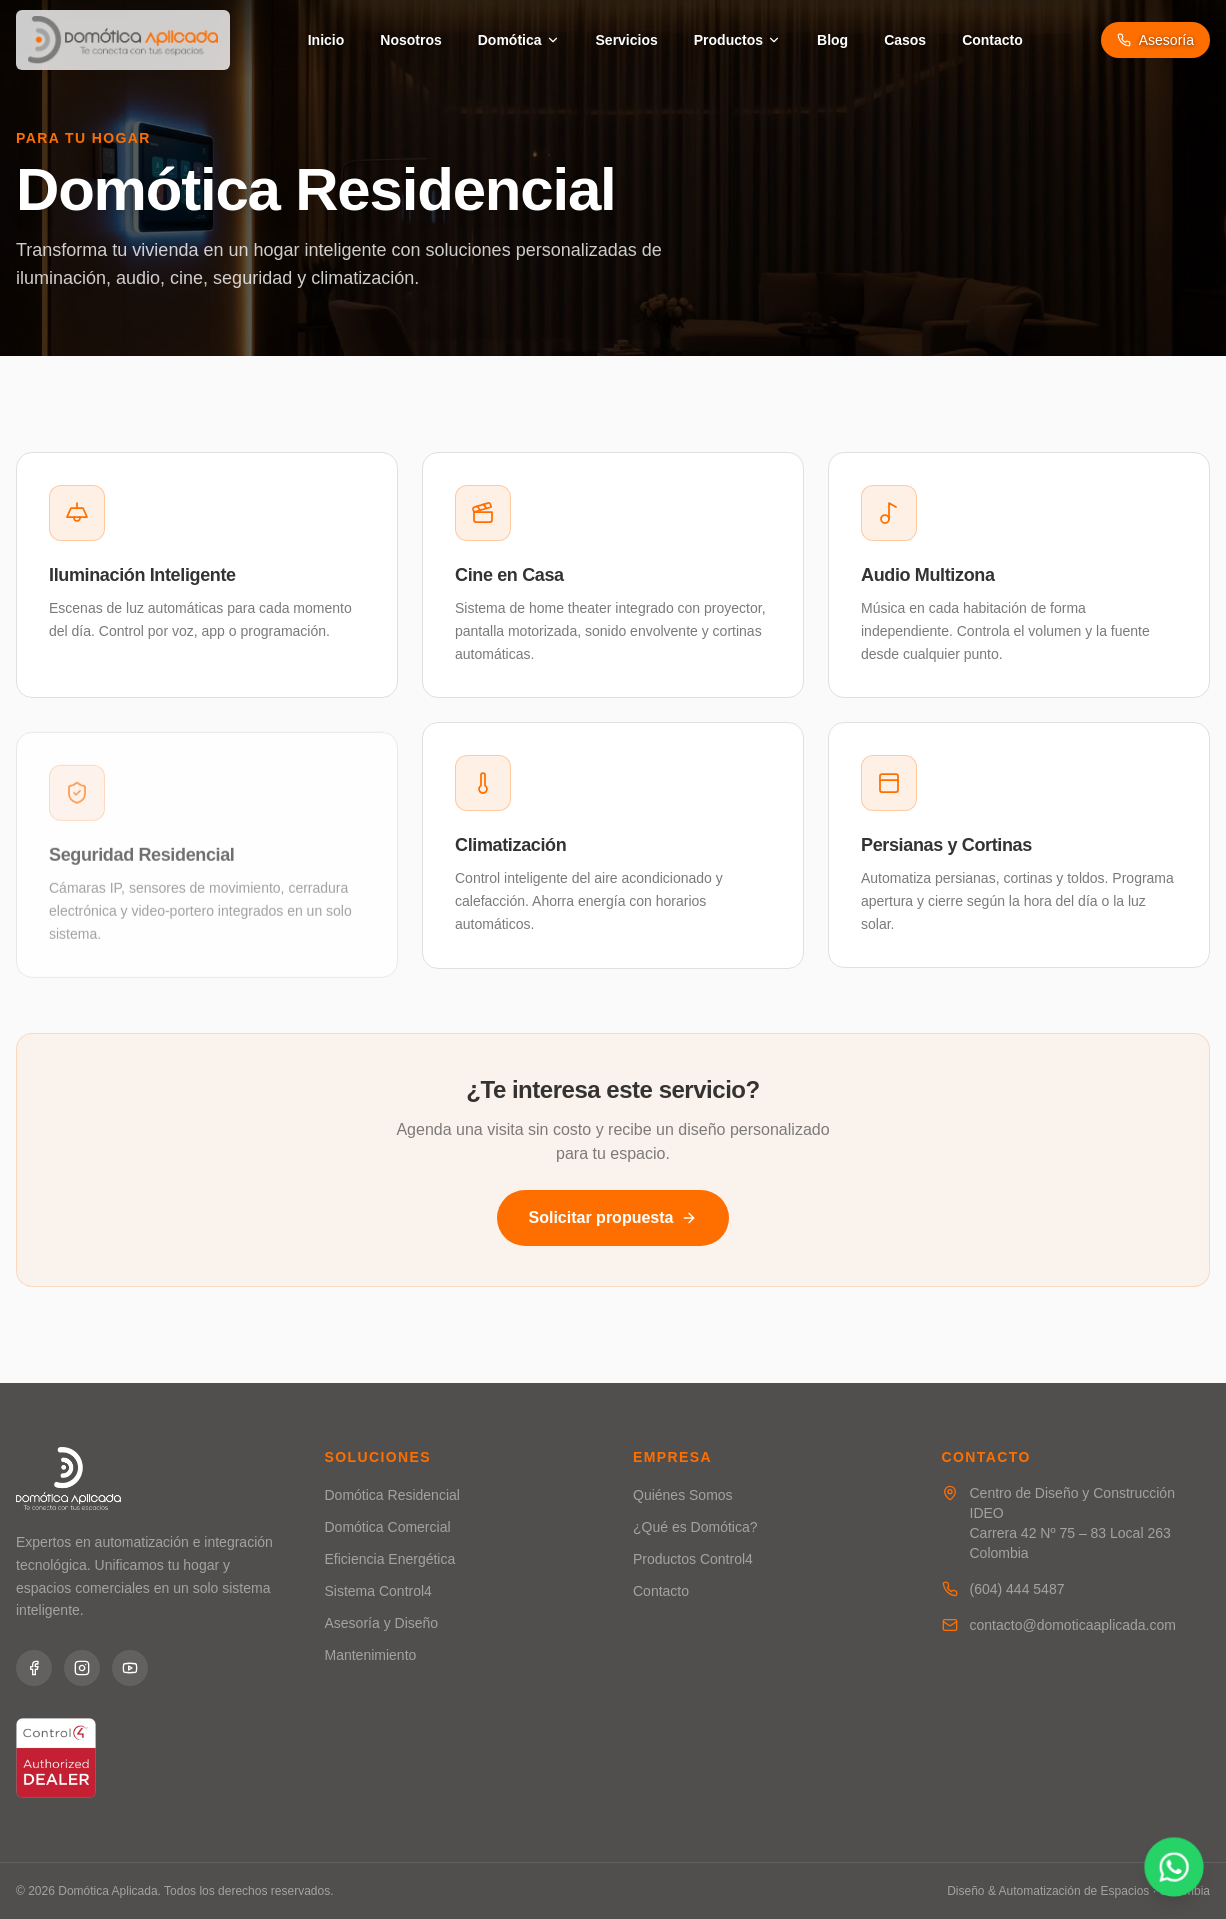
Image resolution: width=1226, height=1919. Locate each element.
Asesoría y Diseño (382, 1623)
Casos (905, 40)
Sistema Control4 (378, 1591)
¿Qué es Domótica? (695, 1527)
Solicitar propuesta (613, 1217)
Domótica (519, 40)
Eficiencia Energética (390, 1559)
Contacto (992, 40)
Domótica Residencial (392, 1495)
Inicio (326, 40)
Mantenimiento (371, 1655)
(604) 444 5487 (1017, 1589)
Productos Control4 (693, 1559)
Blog (832, 40)
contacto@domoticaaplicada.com (1073, 1625)
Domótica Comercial (388, 1527)
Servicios (627, 40)
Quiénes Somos (683, 1495)
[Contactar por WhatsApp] (1173, 1866)
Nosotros (410, 40)
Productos (737, 40)
